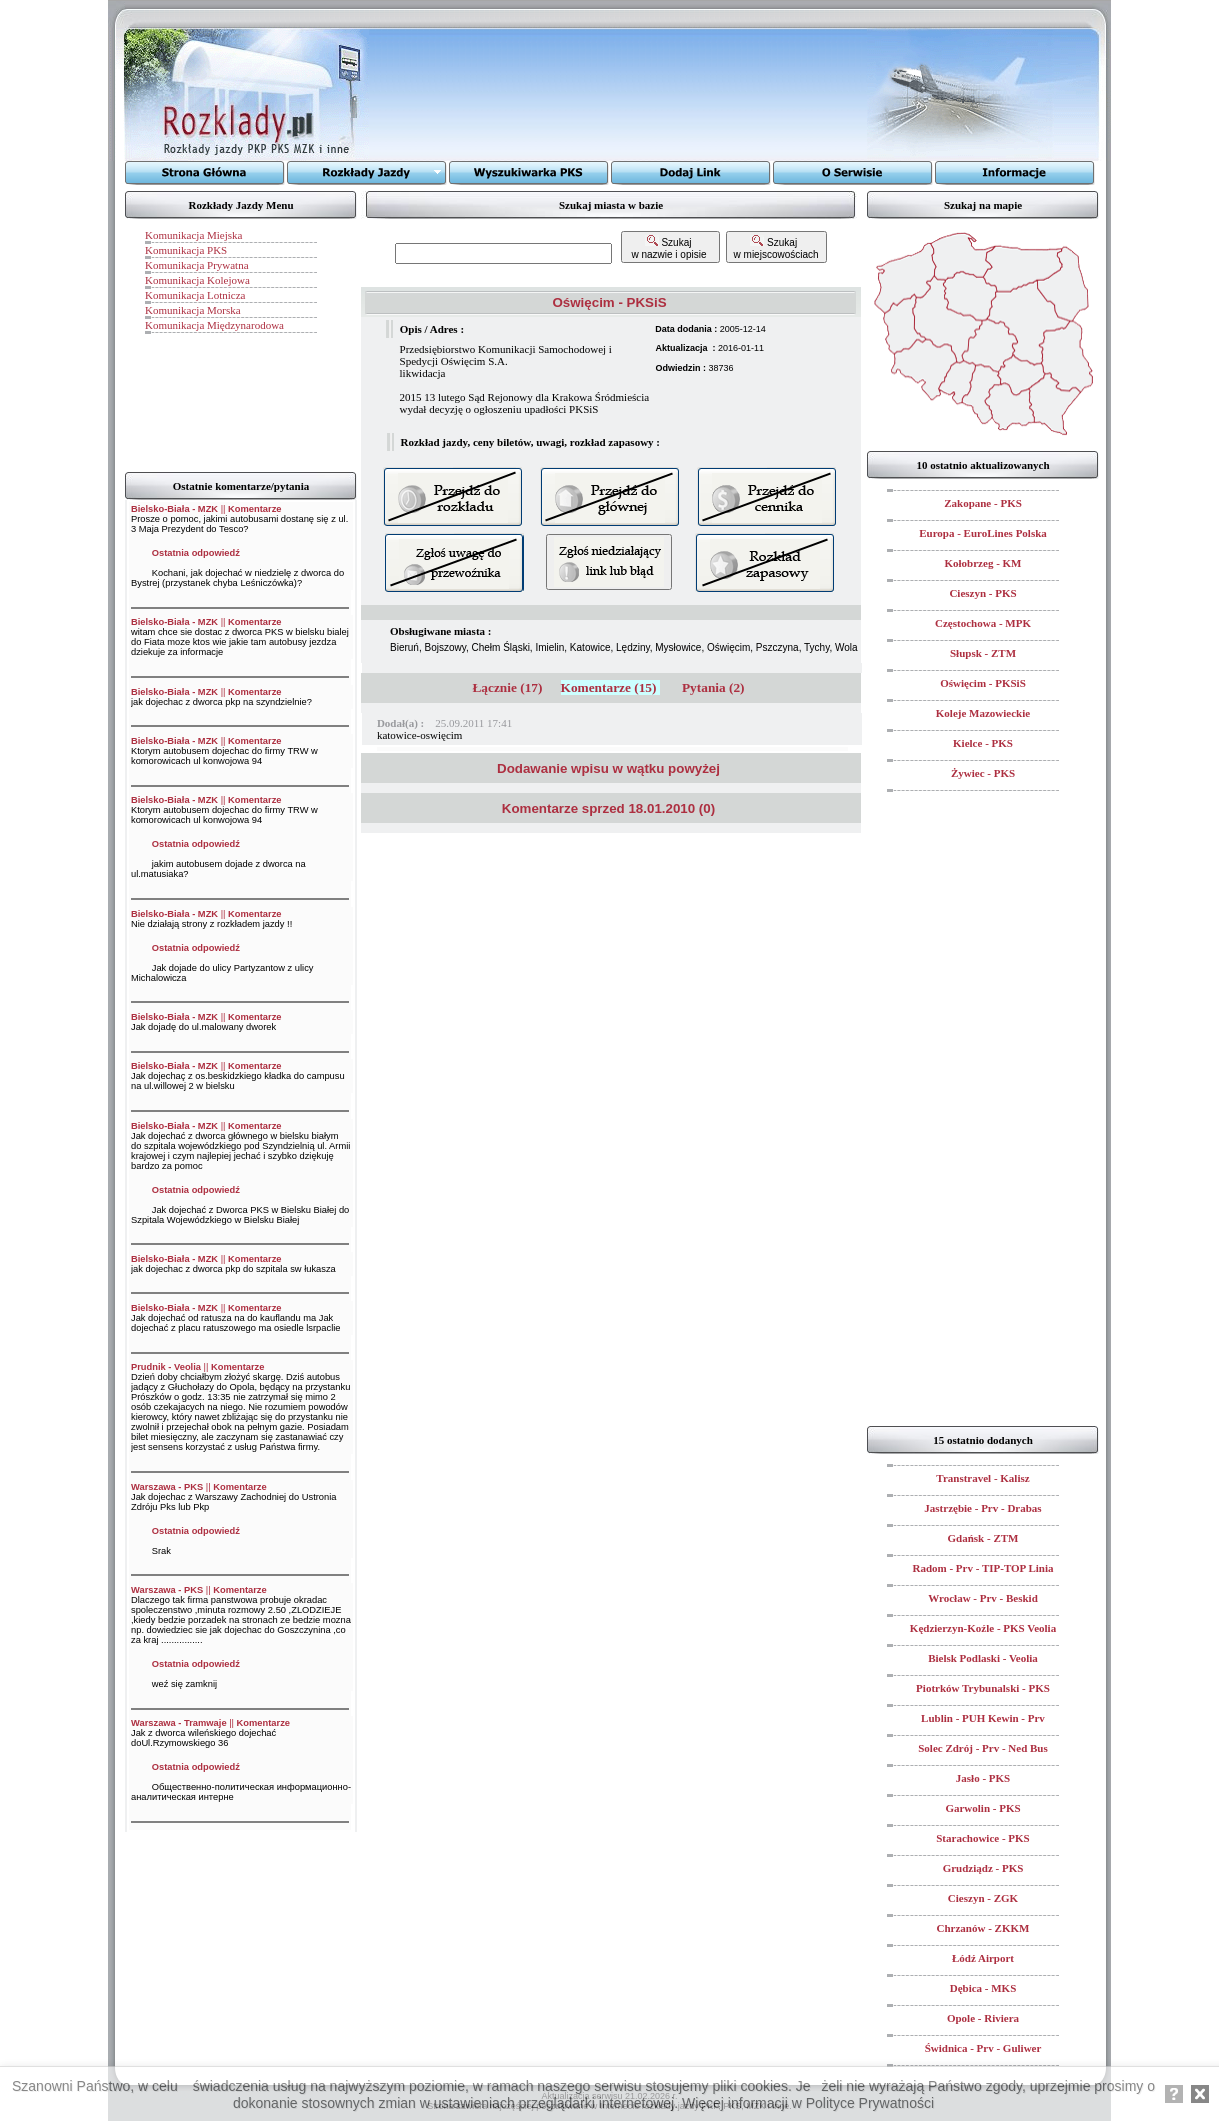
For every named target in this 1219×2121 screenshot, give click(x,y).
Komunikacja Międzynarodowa (214, 325)
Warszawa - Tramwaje (179, 1723)
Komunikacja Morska (193, 310)
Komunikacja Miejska (193, 235)
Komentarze (254, 509)
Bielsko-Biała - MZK (174, 509)
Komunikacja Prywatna (197, 265)
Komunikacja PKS (186, 250)
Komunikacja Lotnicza (195, 295)
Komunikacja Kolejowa (197, 280)
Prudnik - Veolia (166, 1367)
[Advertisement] (618, 95)
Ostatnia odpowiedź (196, 553)
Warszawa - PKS (167, 1487)
